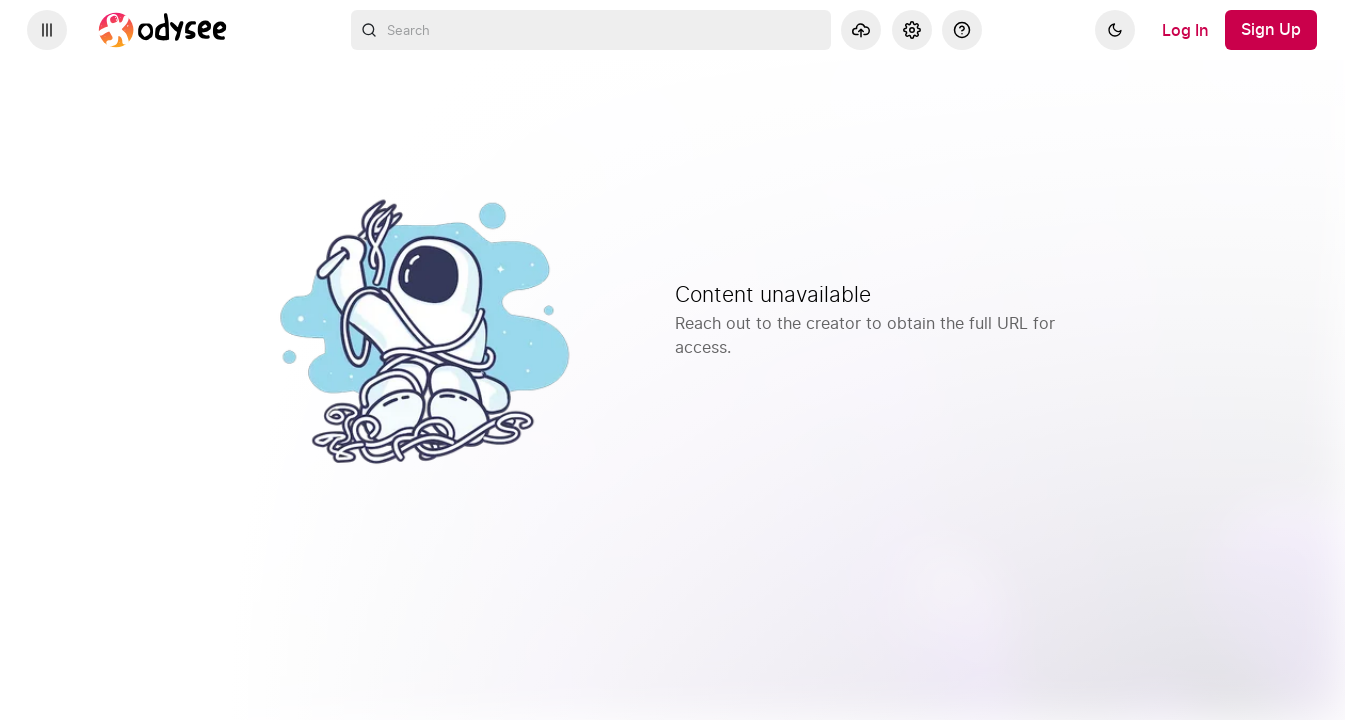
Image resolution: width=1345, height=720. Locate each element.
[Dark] (1115, 30)
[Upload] (861, 30)
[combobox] (591, 30)
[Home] (163, 30)
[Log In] (1185, 30)
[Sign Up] (1271, 30)
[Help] (962, 30)
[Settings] (912, 30)
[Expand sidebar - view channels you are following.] (47, 30)
